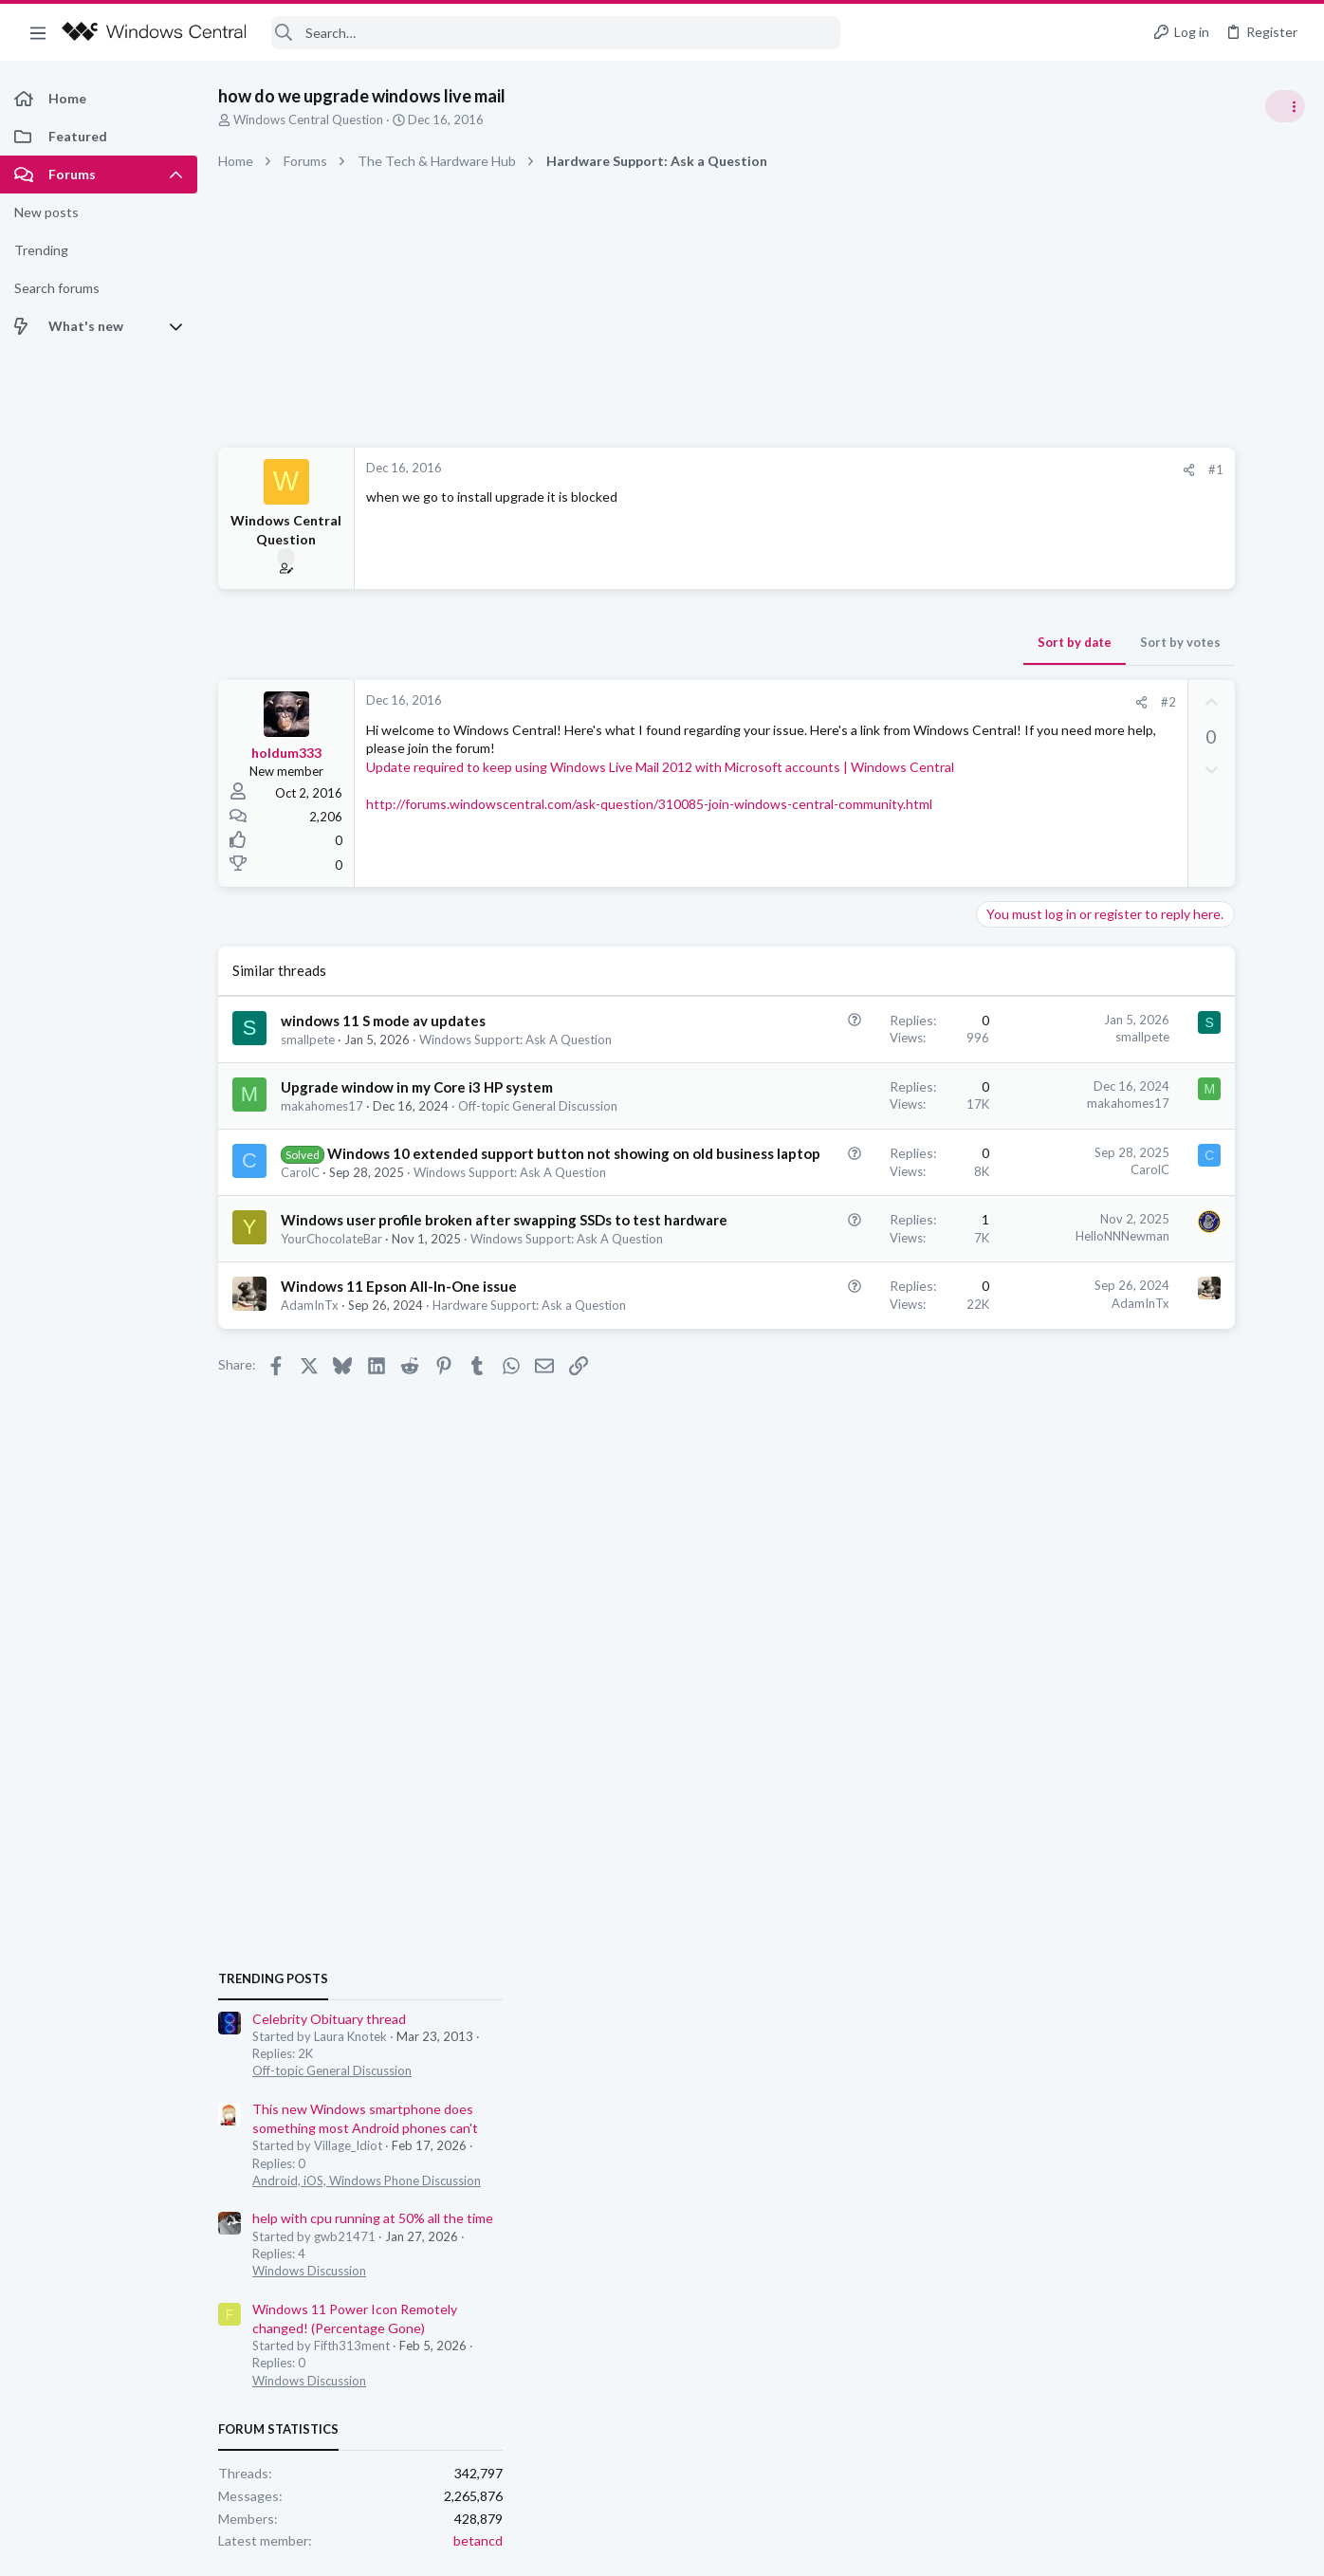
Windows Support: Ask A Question (515, 1039)
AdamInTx (310, 1363)
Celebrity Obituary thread (1131, 1066)
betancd (1280, 1588)
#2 (934, 701)
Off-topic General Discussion (537, 1105)
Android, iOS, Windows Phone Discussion (1169, 1228)
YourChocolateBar (331, 1278)
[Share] (955, 470)
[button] (38, 32)
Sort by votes (947, 642)
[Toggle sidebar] (1285, 106)
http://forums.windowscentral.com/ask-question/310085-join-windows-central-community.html (649, 823)
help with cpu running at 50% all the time (1175, 1267)
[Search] (555, 32)
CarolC (300, 1192)
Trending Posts (1076, 1026)
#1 (982, 469)
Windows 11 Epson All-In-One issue (399, 1343)
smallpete (308, 1039)
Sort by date (841, 642)
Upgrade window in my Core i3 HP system (417, 1086)
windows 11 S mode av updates (383, 1020)
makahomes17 (322, 1105)
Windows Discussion (1111, 1318)
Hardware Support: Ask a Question (529, 1363)
